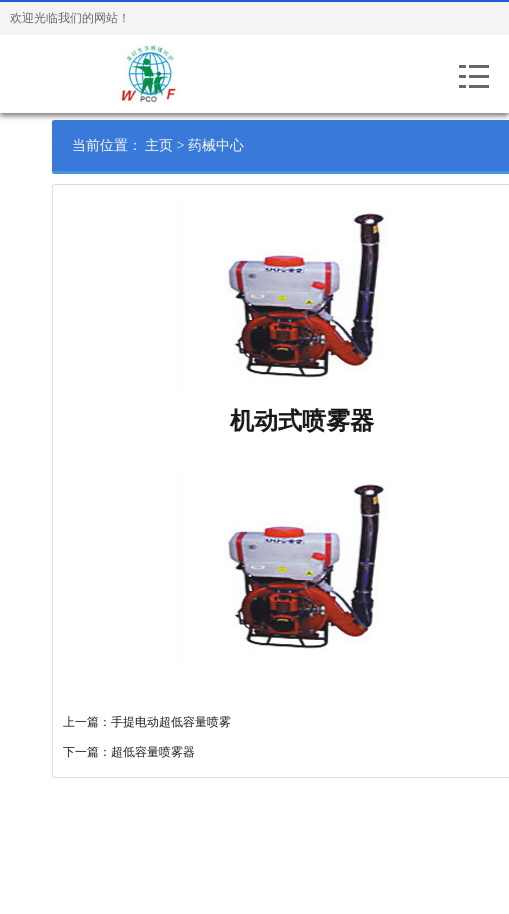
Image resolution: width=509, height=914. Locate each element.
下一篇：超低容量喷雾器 (145, 752)
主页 (176, 145)
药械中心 (233, 145)
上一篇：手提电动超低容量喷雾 (163, 722)
